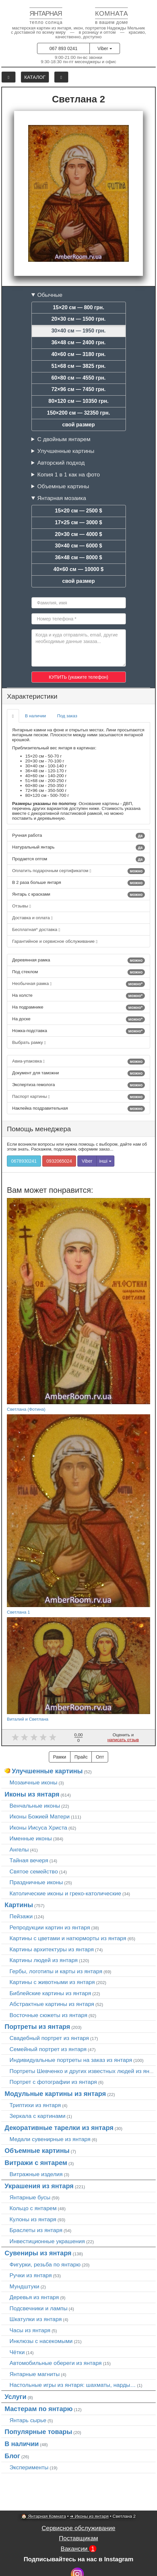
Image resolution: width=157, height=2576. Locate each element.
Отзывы (21, 905)
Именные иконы (31, 1838)
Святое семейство (34, 1871)
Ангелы (19, 1849)
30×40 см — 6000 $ (78, 545)
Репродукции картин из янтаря (50, 1927)
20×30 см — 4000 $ (78, 534)
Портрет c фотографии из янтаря (53, 2082)
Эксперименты (29, 2467)
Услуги (16, 2396)
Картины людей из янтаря (44, 1960)
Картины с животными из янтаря (52, 1982)
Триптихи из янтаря (35, 2105)
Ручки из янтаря (31, 2275)
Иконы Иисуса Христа (38, 1827)
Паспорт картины (78, 1097)
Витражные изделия (36, 2174)
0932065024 (59, 1161)
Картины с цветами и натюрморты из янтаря (68, 1938)
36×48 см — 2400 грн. (78, 342)
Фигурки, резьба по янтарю (45, 2264)
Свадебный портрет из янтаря (49, 2038)
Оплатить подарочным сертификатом (78, 871)
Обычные (50, 295)
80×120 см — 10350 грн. (78, 401)
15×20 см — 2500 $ (78, 510)
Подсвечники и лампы (39, 2308)
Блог (12, 2456)
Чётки (17, 2352)
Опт (100, 1757)
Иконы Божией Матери (40, 1816)
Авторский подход (61, 462)
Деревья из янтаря (34, 2297)
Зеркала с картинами (38, 2116)
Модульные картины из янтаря (55, 2093)
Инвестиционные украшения (47, 2241)
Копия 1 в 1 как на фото (68, 474)
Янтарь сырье (28, 2420)
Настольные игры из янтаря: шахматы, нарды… (73, 2385)
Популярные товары (38, 2431)
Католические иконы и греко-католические (65, 1893)
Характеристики (32, 696)
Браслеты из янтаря (36, 2230)
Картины (19, 1904)
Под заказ (67, 715)
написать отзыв (123, 1739)
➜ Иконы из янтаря (89, 2516)
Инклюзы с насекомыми (41, 2341)
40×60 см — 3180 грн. (78, 354)
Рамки (59, 1757)
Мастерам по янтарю (39, 2408)
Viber (104, 48)
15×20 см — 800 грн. (78, 307)
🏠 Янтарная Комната (43, 2516)
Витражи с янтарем (36, 2162)
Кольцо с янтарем (33, 2208)
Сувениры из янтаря (38, 2253)
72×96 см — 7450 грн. (78, 389)
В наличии (35, 715)
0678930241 (24, 1161)
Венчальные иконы (35, 1805)
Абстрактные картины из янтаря (52, 2004)
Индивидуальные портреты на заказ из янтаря (71, 2060)
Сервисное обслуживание (78, 2528)
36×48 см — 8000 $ (78, 557)
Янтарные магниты (35, 2374)
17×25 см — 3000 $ (78, 522)
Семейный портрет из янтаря (48, 2049)
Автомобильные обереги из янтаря (56, 2363)
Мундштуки (24, 2286)
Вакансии (78, 2548)
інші (105, 1161)
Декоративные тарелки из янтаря (59, 2127)
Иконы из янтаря (32, 1794)
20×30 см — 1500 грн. (78, 319)
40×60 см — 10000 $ (78, 569)
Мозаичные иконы (33, 1782)
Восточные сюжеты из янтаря (48, 2015)
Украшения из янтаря (39, 2186)
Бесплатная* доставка (36, 929)
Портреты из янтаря (37, 2026)
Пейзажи (21, 1916)
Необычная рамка (78, 984)
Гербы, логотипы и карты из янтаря (56, 1971)
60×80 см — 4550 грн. (78, 378)
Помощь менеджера (39, 1129)
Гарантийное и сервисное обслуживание (54, 941)
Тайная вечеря (29, 1860)
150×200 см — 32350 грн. (78, 413)
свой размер (78, 424)
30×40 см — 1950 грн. (78, 330)
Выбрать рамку (29, 1042)
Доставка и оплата (32, 917)
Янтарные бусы (30, 2197)
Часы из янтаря (30, 2330)
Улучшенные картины (65, 451)
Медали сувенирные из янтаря (50, 2139)
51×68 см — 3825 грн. (78, 366)
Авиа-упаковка (78, 1061)
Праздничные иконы (36, 1882)
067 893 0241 (63, 48)
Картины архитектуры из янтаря (52, 1949)
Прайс (81, 1757)
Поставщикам (78, 2538)
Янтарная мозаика (61, 498)
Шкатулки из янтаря (36, 2319)
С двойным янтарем (63, 439)
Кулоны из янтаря (33, 2219)
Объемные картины (63, 486)
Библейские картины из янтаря (50, 1993)
